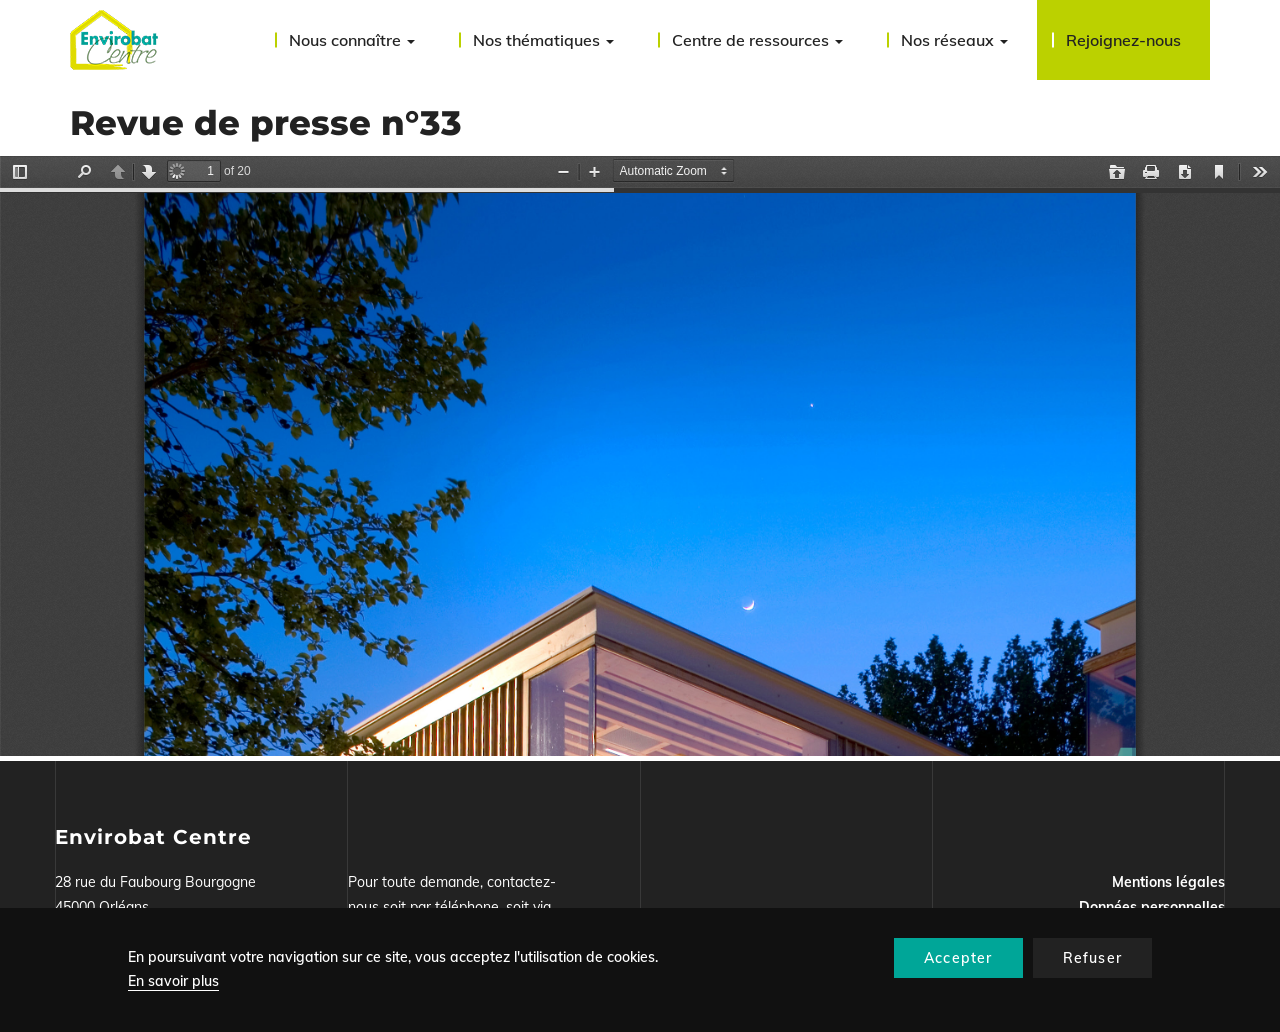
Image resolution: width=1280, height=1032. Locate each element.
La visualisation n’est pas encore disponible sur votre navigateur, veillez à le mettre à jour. (640, 456)
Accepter (958, 958)
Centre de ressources (757, 40)
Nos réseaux (954, 40)
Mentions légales (1168, 882)
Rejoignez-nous (1123, 40)
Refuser (1092, 958)
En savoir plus (173, 981)
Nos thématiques (543, 40)
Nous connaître (352, 40)
